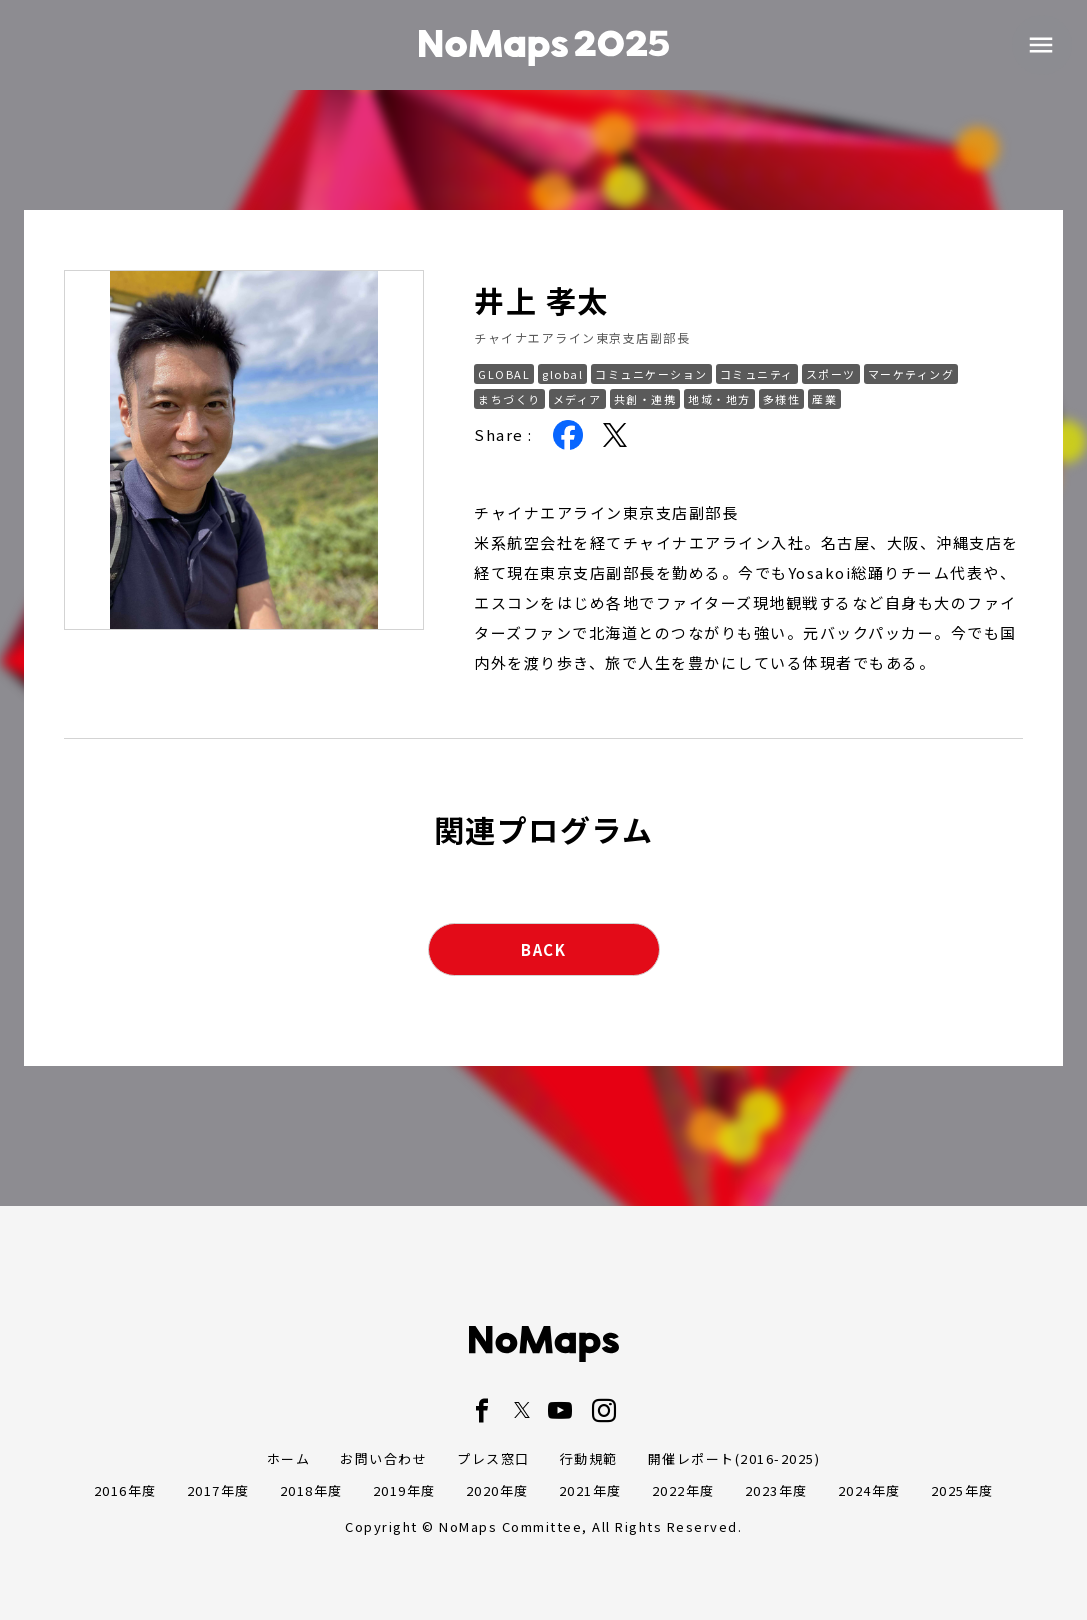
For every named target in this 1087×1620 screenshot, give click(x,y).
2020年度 (497, 1490)
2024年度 (869, 1490)
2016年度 (125, 1490)
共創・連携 (645, 399)
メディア (577, 399)
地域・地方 (719, 399)
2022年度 (683, 1490)
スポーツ (831, 374)
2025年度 (962, 1490)
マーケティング (911, 374)
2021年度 (590, 1490)
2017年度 (218, 1490)
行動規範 (589, 1458)
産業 (824, 399)
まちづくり (509, 399)
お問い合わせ (383, 1458)
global (562, 374)
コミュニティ (757, 374)
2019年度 (404, 1490)
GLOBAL (504, 374)
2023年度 (776, 1490)
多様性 (782, 399)
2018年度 (311, 1490)
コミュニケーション (651, 374)
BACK (543, 949)
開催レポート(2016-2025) (734, 1458)
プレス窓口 (493, 1458)
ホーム (289, 1458)
